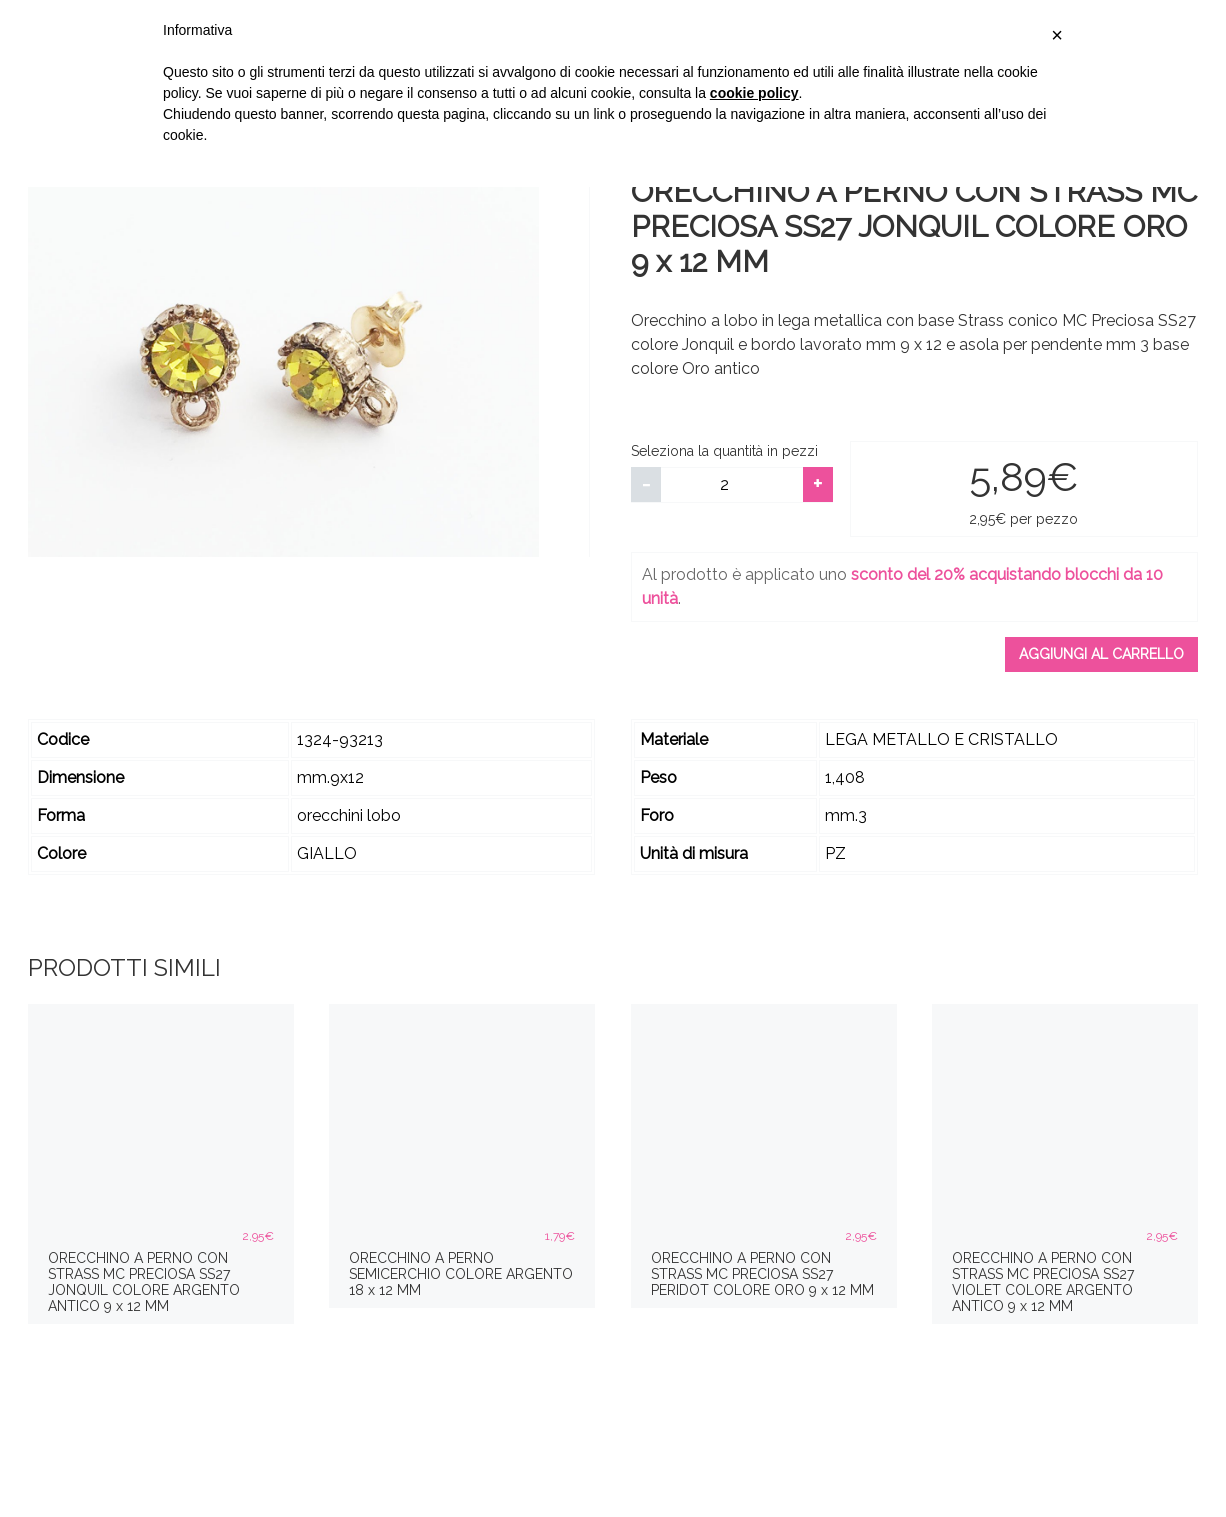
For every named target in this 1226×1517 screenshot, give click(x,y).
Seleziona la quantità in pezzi (724, 451)
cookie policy (754, 93)
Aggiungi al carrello (1101, 654)
